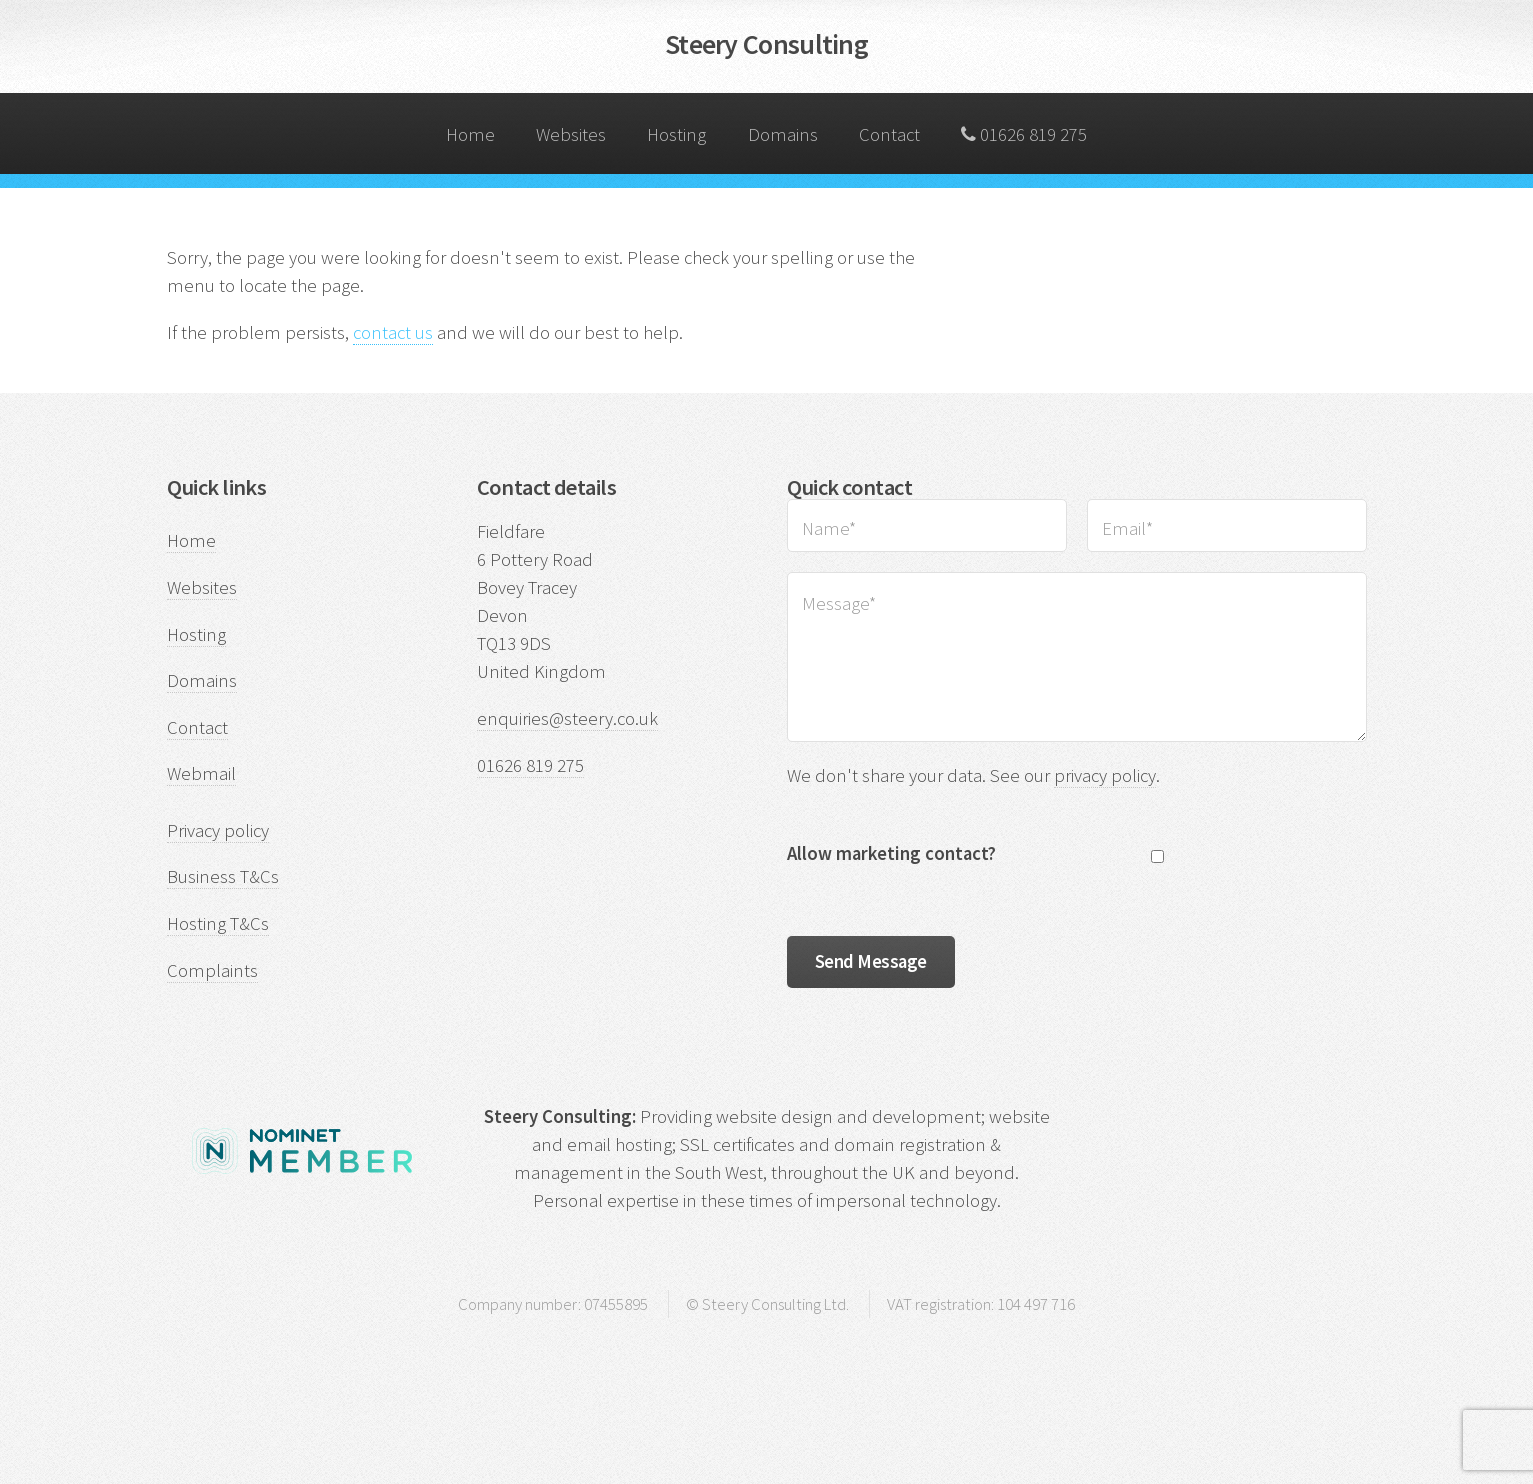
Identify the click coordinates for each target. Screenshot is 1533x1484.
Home (465, 119)
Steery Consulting (766, 44)
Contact (885, 119)
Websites (566, 119)
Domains (777, 119)
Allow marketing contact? (891, 853)
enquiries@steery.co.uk (567, 718)
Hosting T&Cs (218, 923)
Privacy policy (218, 830)
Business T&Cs (223, 876)
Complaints (212, 970)
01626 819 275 (1024, 134)
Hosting (672, 119)
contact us (393, 332)
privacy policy (1105, 775)
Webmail (201, 773)
